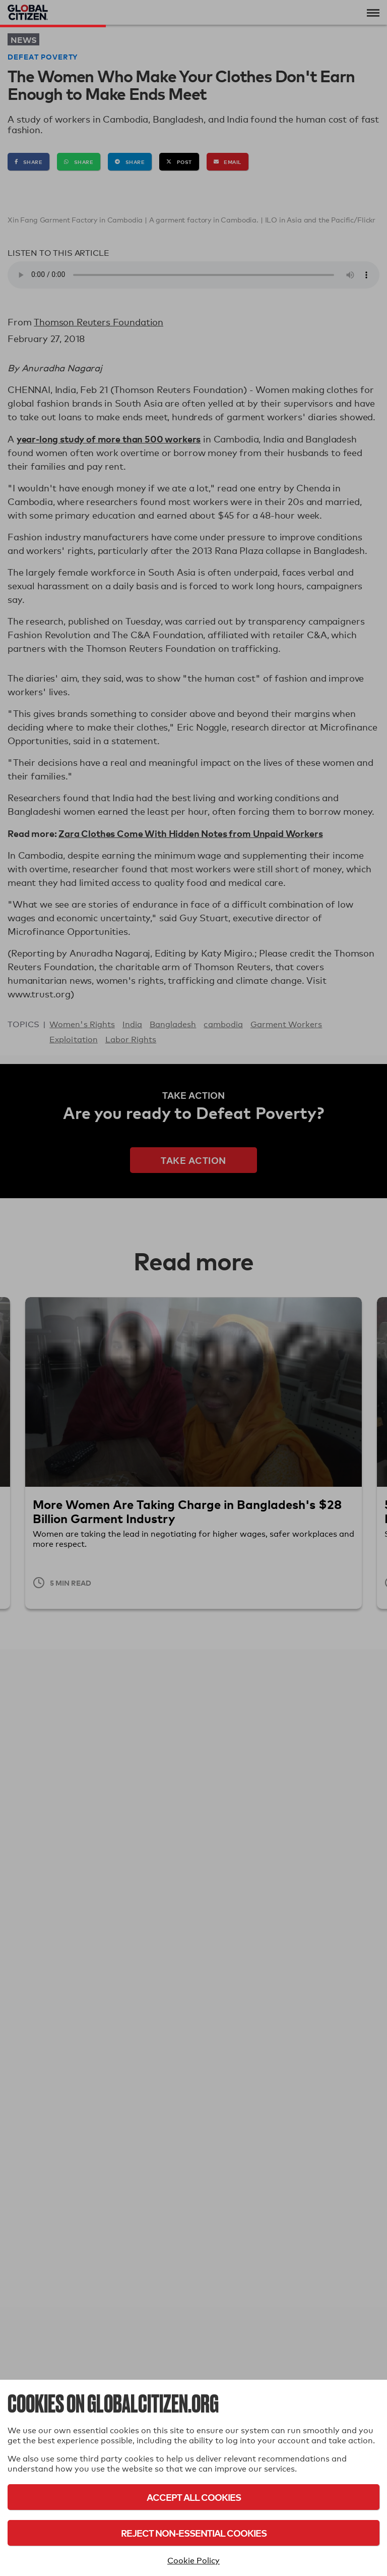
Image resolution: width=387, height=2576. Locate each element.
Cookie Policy (193, 2560)
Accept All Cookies (194, 2497)
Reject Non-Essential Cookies (194, 2533)
